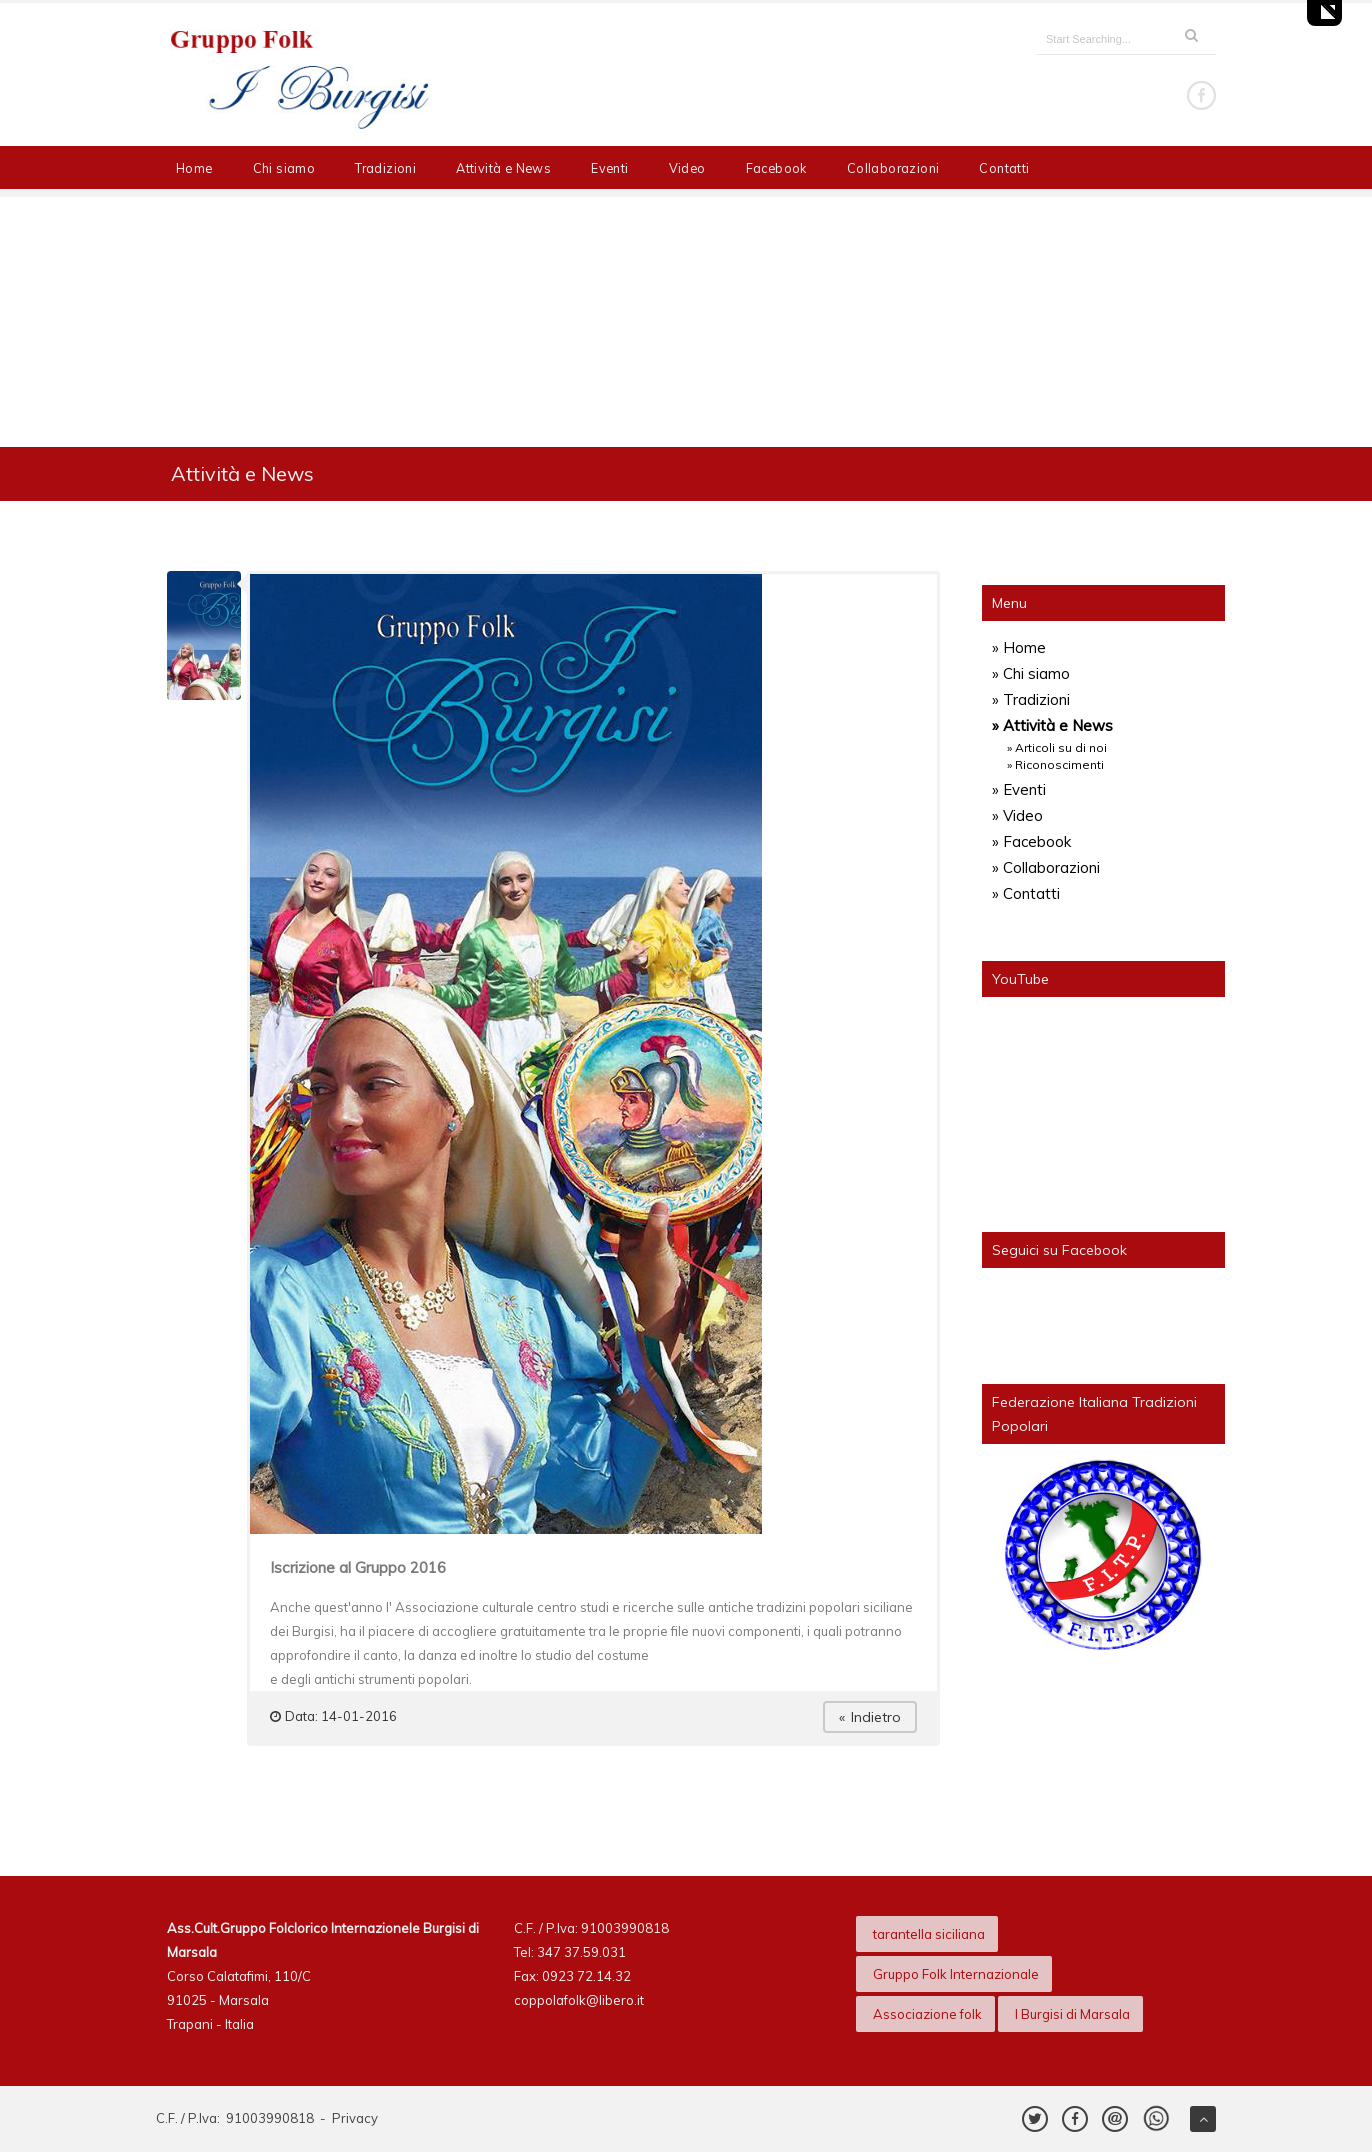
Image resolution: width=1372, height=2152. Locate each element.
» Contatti (1026, 893)
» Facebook (1031, 841)
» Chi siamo (1031, 673)
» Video (1017, 815)
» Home (1019, 647)
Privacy (355, 2118)
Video (687, 168)
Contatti (1004, 168)
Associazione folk (927, 2014)
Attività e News (503, 168)
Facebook (776, 168)
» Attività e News (1052, 725)
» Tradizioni (1031, 699)
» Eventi (1019, 789)
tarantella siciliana (929, 1934)
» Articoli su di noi (1057, 747)
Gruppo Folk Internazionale (956, 1974)
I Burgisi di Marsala (1072, 2014)
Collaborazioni (893, 168)
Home (194, 168)
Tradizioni (385, 168)
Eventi (609, 168)
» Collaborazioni (1046, 867)
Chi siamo (284, 168)
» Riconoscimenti (1055, 764)
